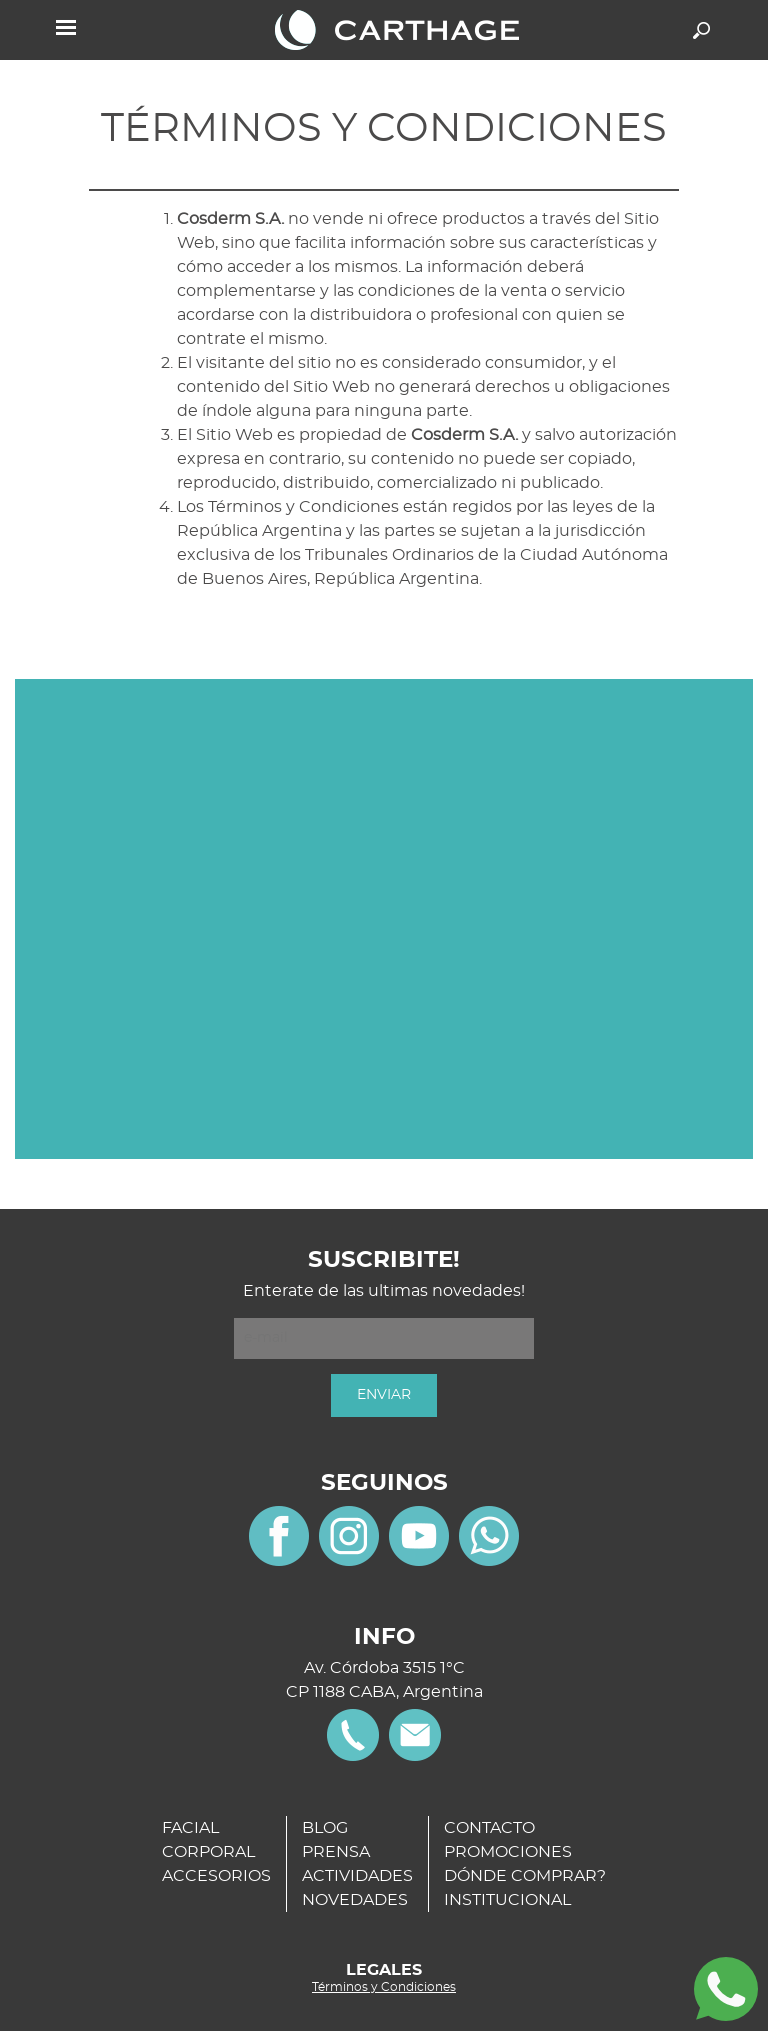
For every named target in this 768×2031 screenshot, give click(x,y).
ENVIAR (384, 1395)
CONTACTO (489, 1828)
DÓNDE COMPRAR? (525, 1876)
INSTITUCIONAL (507, 1900)
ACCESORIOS (216, 1876)
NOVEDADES (355, 1900)
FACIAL (190, 1828)
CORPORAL (208, 1852)
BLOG (325, 1828)
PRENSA (336, 1852)
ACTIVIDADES (357, 1876)
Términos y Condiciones (384, 1987)
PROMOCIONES (508, 1852)
